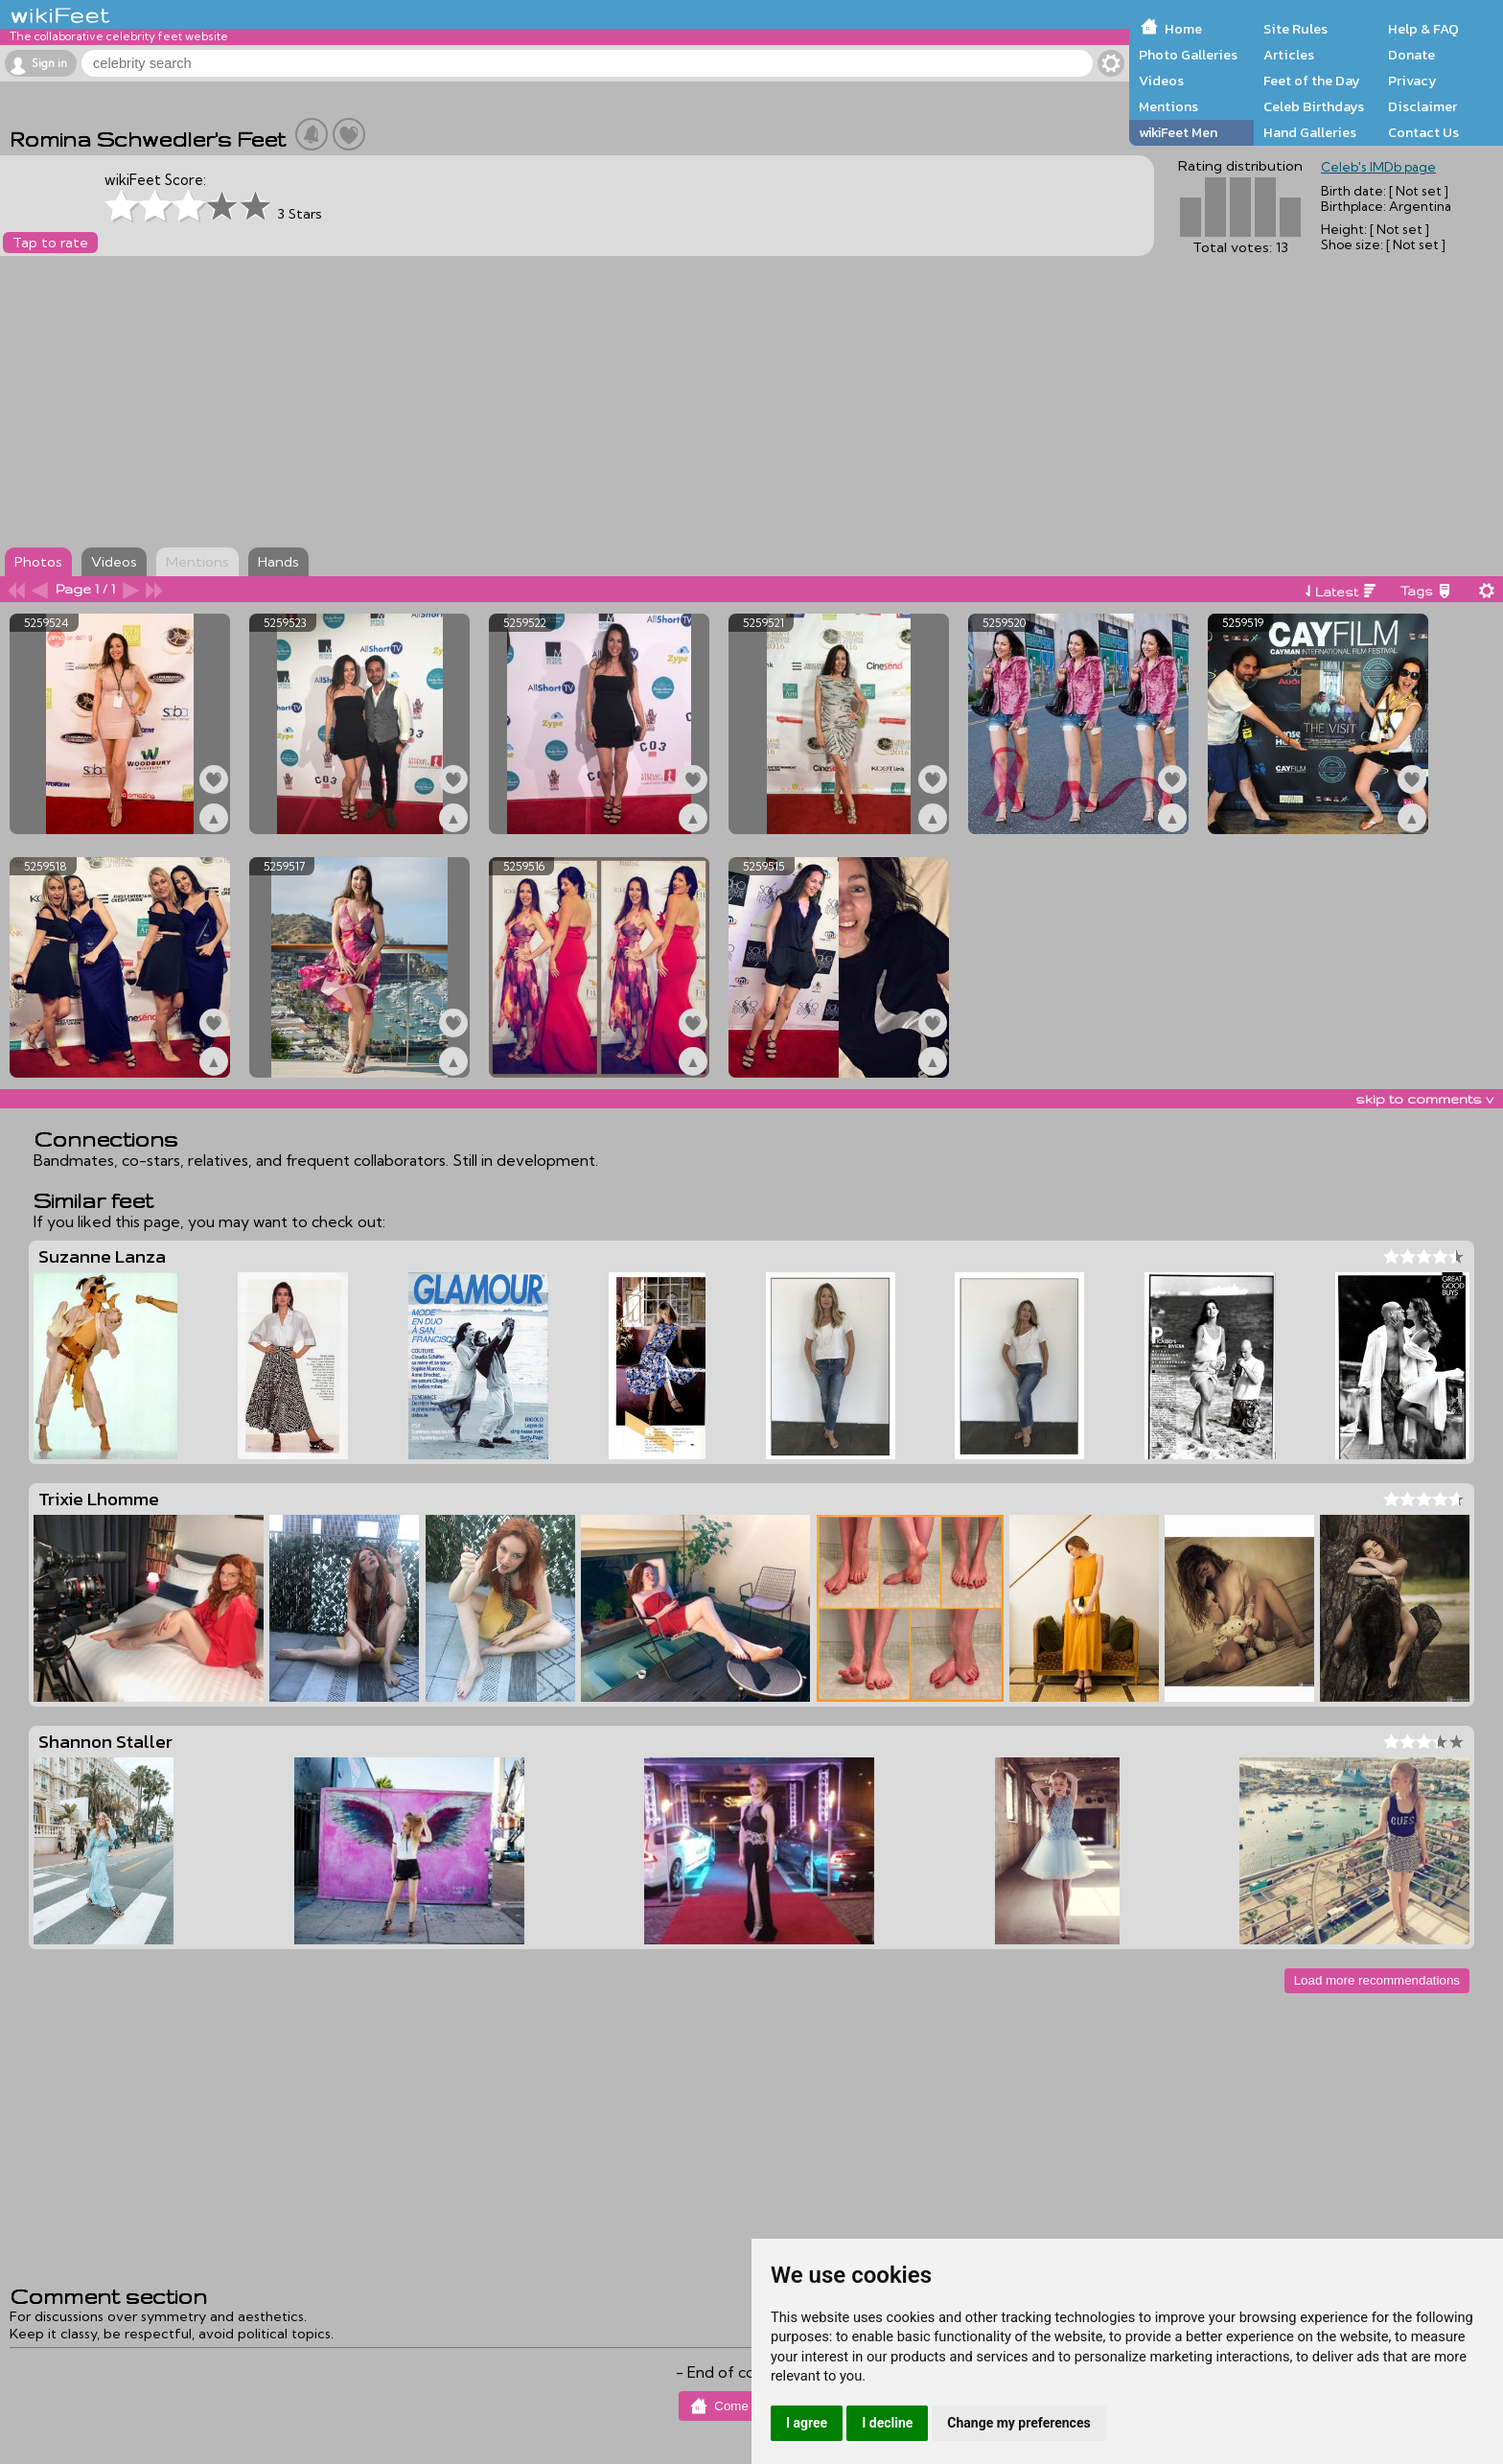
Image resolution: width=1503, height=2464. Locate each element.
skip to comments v (1424, 1098)
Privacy (1412, 80)
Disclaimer (1422, 106)
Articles (1288, 54)
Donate (1411, 54)
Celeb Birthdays (1313, 106)
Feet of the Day (1311, 80)
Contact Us (1423, 132)
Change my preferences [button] (1018, 2422)
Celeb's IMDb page (1378, 166)
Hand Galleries (1309, 132)
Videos (1161, 80)
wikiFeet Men (1178, 132)
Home (1183, 28)
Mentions (1168, 106)
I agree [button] (806, 2422)
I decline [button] (887, 2422)
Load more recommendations (1377, 1980)
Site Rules (1295, 28)
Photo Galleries (1188, 54)
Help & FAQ (1423, 28)
